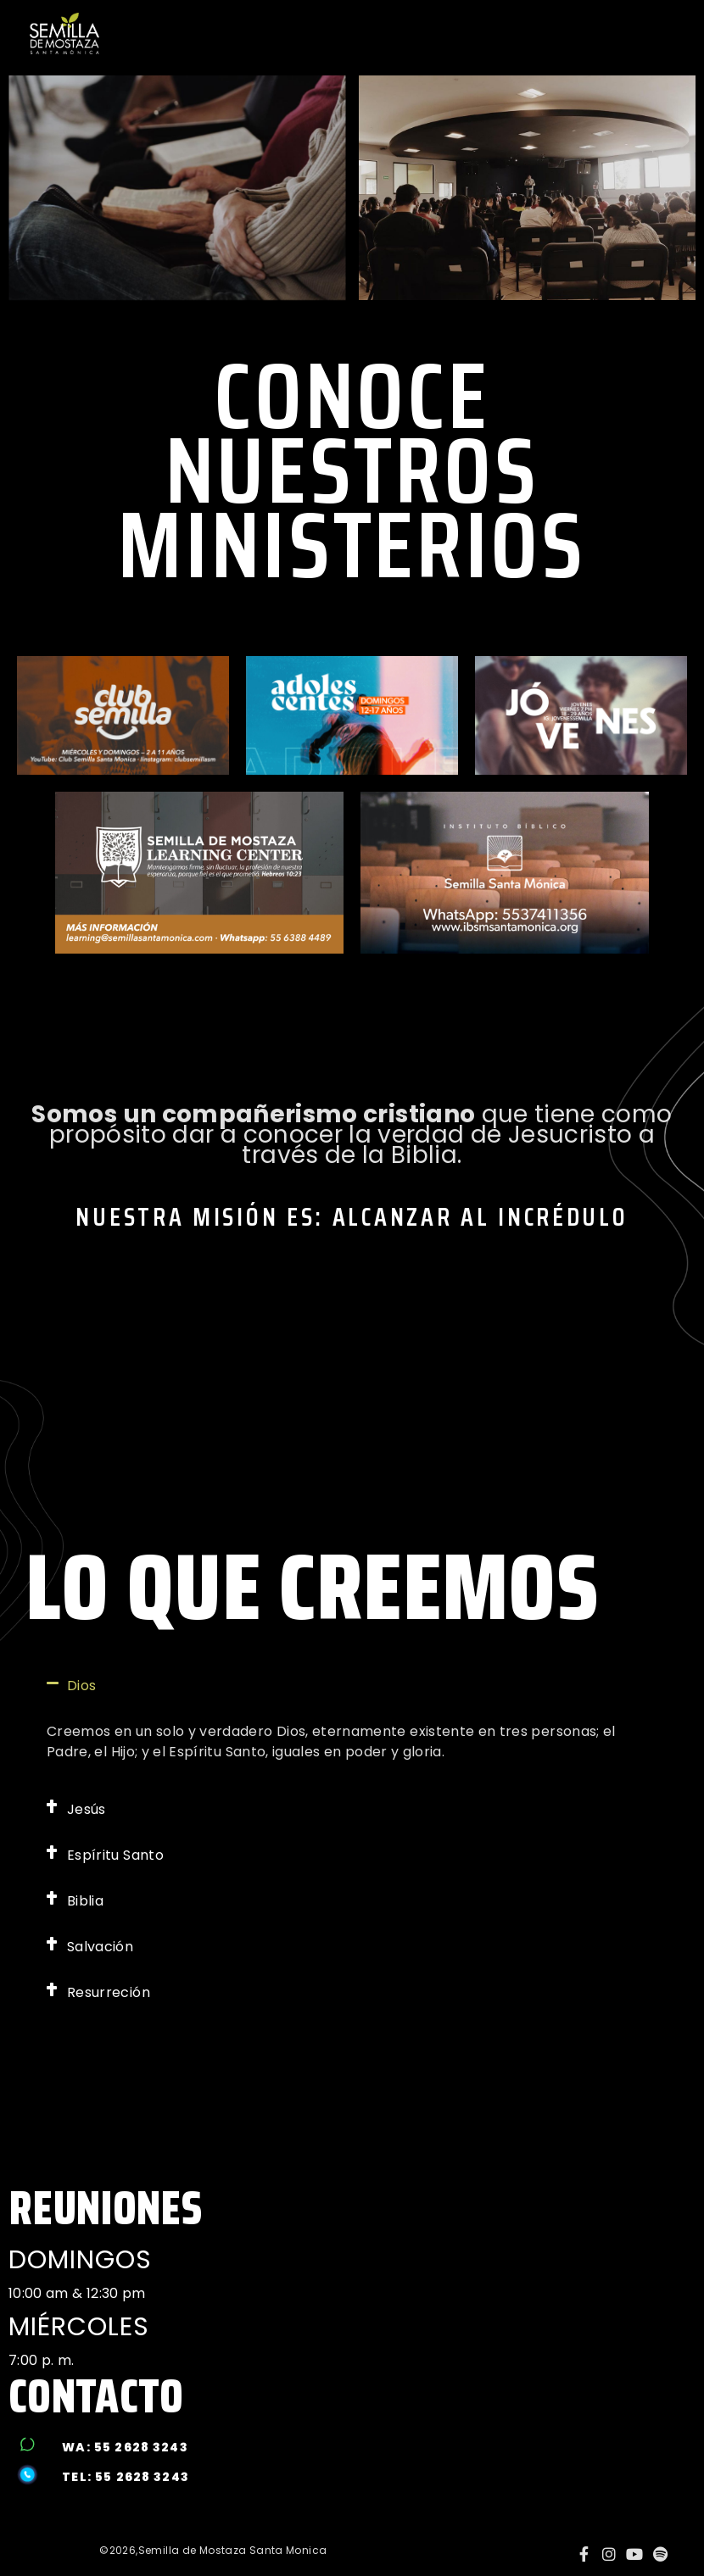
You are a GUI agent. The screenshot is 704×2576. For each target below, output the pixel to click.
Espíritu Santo (115, 1855)
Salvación (100, 1946)
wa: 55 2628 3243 (124, 2447)
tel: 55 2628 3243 (125, 2476)
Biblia (85, 1901)
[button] (352, 1686)
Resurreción (108, 1992)
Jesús (86, 1809)
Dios (81, 1685)
